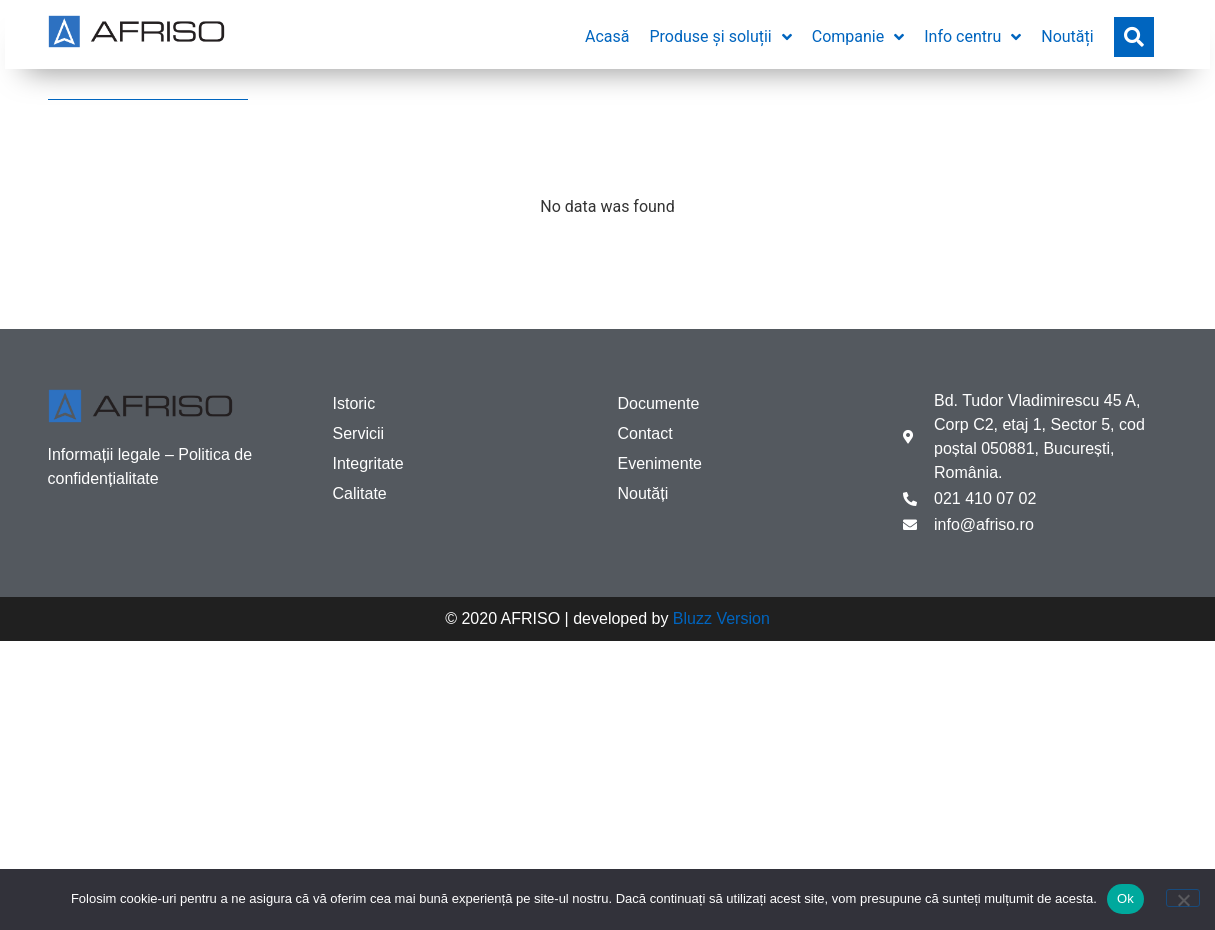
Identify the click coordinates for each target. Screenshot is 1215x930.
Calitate (360, 493)
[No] (1183, 898)
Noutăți (643, 493)
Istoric (354, 403)
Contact (645, 433)
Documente (659, 403)
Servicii (359, 433)
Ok (1125, 898)
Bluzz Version (721, 618)
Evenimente (660, 463)
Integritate (368, 463)
